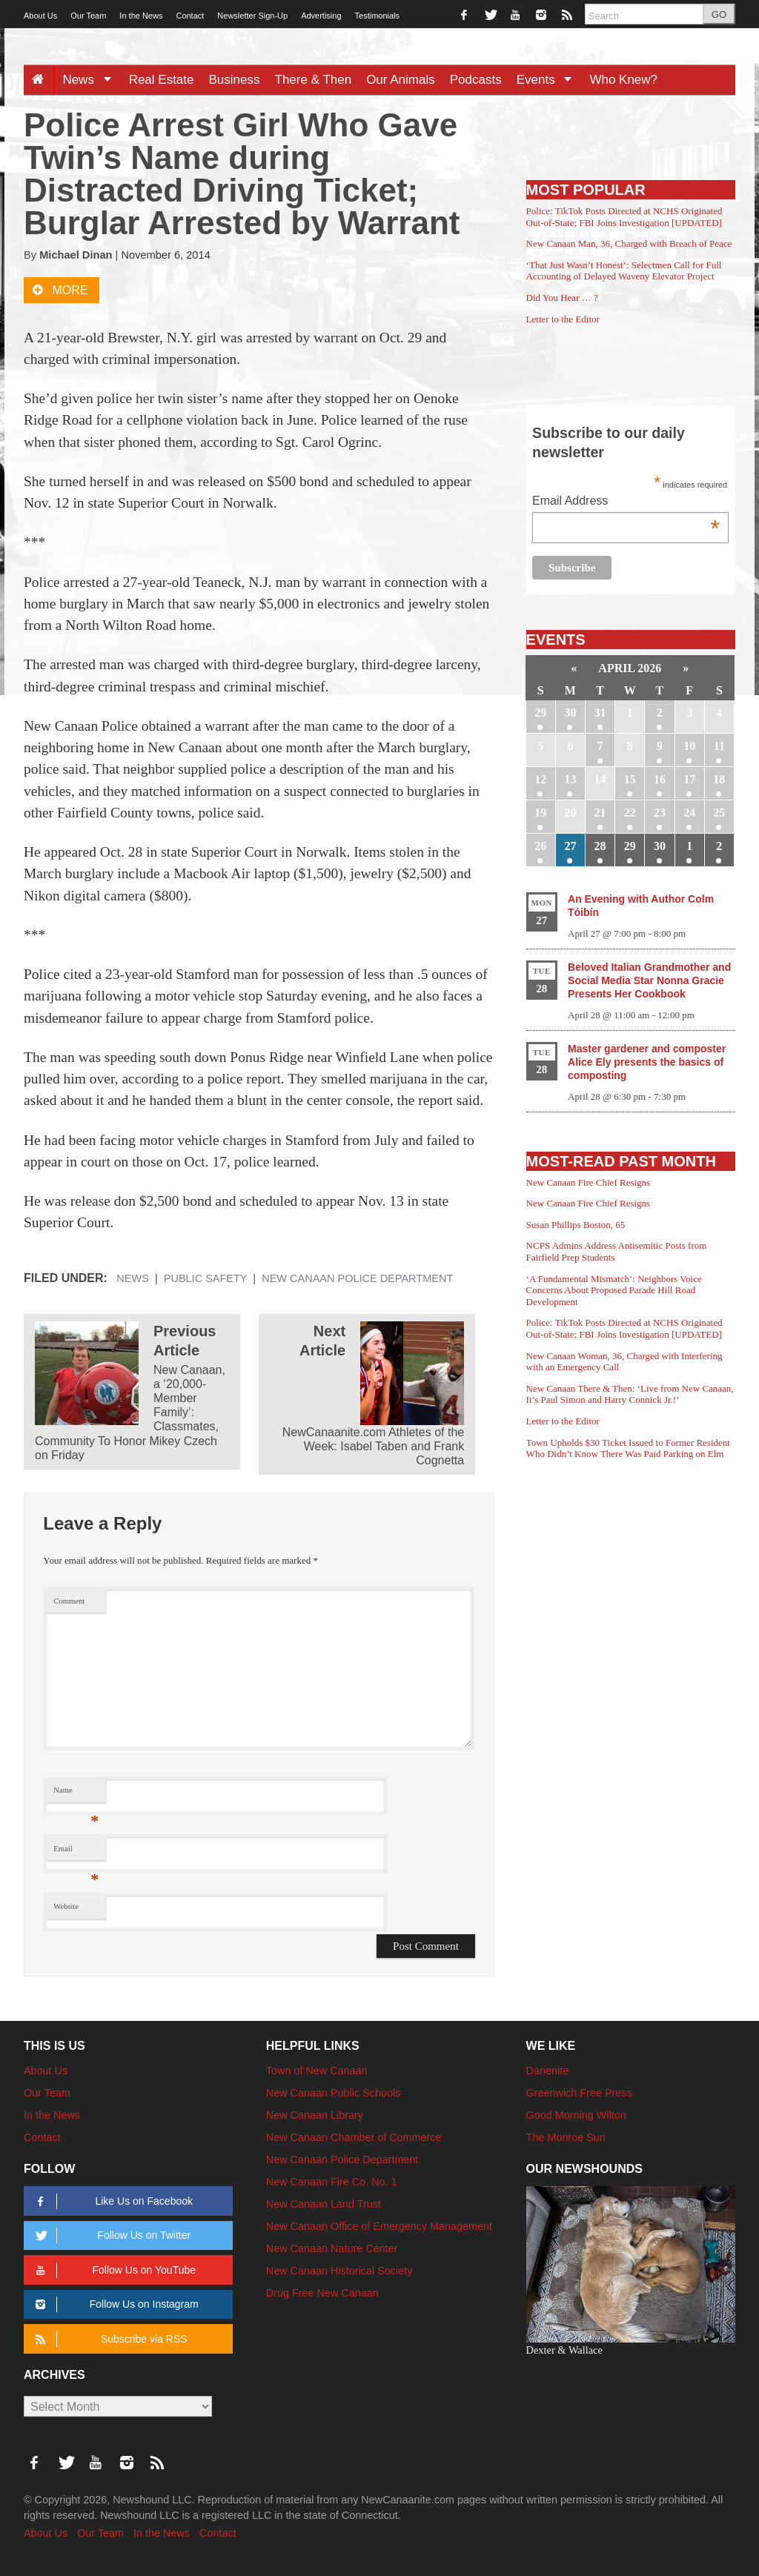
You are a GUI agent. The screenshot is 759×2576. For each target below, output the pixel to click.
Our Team (88, 15)
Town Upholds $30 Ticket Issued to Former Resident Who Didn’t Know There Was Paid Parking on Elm (628, 1448)
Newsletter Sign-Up (252, 15)
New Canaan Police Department (357, 1278)
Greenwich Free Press (579, 2093)
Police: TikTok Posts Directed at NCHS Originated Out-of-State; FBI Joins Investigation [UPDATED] (624, 216)
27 (570, 846)
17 (689, 779)
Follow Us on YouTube (113, 2270)
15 (630, 779)
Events (550, 80)
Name (76, 1794)
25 (719, 812)
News (91, 80)
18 (719, 779)
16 (660, 779)
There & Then (313, 80)
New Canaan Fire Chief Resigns (588, 1182)
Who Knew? (623, 80)
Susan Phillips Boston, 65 (576, 1224)
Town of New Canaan (317, 2071)
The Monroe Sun (566, 2137)
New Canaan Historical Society (339, 2271)
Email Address (626, 502)
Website (66, 1906)
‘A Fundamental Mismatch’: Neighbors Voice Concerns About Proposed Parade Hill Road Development (614, 1290)
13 (570, 779)
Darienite (547, 2071)
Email (76, 1852)
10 (689, 746)
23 (660, 812)
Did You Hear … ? (562, 297)
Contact (190, 15)
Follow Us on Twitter (110, 2235)
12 (540, 779)
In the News (140, 15)
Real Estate (161, 80)
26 (540, 846)
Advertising (321, 15)
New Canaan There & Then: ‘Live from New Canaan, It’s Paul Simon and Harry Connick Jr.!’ (630, 1394)
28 (600, 846)
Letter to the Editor (563, 319)
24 (689, 812)
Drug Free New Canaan (322, 2293)
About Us (40, 15)
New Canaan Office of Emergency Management (379, 2226)
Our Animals (400, 80)
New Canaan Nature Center (332, 2248)
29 (540, 712)
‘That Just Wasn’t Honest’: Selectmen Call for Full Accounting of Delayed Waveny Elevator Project (624, 270)
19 (540, 812)
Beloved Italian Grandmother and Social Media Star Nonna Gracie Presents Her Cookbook (649, 980)
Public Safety (206, 1278)
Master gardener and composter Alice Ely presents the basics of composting (647, 1062)
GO (719, 14)
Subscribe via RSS (108, 2339)
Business (234, 80)
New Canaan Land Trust (323, 2204)
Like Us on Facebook (111, 2201)
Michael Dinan (75, 255)
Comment (68, 1601)
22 (630, 812)
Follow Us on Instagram (114, 2304)
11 (719, 746)
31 (600, 712)
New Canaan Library (314, 2115)
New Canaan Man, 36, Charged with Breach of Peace (629, 243)
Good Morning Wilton (576, 2115)
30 (570, 712)
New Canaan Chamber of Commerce (354, 2137)
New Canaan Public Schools (333, 2093)
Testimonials (377, 15)
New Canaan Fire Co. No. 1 (331, 2182)
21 (600, 812)
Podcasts (476, 80)
